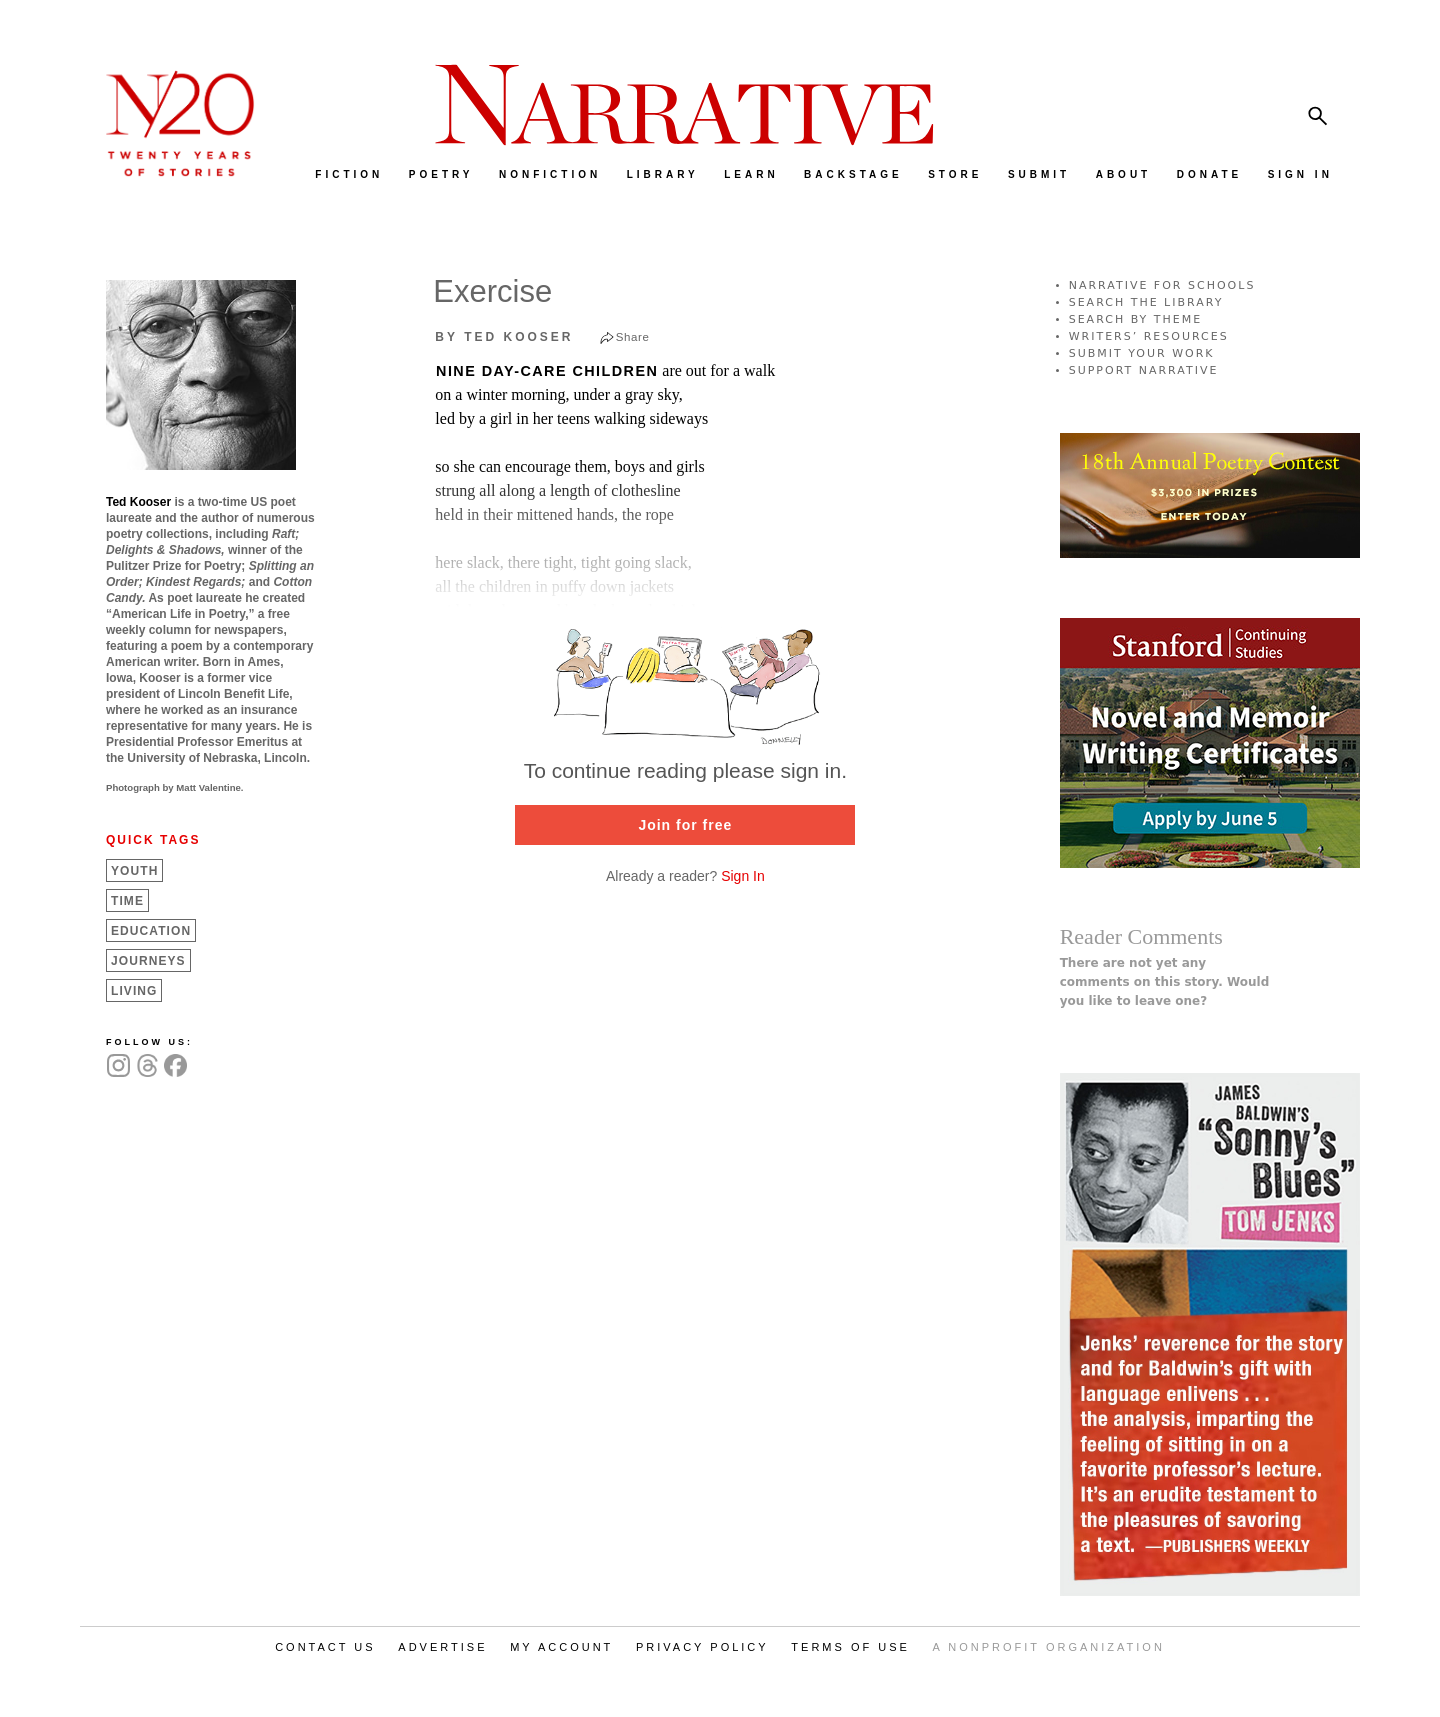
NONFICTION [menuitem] (550, 174)
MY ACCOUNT (561, 1647)
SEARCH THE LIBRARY (1146, 302)
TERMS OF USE (850, 1647)
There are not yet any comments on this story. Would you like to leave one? (1165, 982)
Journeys (148, 961)
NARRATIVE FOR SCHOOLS (1162, 285)
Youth (134, 871)
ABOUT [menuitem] (1124, 174)
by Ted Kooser (504, 337)
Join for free (685, 825)
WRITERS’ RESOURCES (1149, 336)
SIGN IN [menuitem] (1300, 174)
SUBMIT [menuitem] (1039, 174)
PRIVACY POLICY (702, 1647)
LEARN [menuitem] (751, 174)
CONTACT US (325, 1647)
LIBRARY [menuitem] (663, 174)
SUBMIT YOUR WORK (1142, 353)
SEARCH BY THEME (1136, 319)
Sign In (743, 876)
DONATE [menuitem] (1209, 174)
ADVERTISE (442, 1647)
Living (134, 991)
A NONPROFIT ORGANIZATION (1049, 1647)
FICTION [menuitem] (349, 174)
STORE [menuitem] (955, 174)
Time (127, 901)
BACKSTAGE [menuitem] (853, 174)
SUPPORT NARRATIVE (1144, 370)
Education (151, 931)
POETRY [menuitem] (441, 174)
